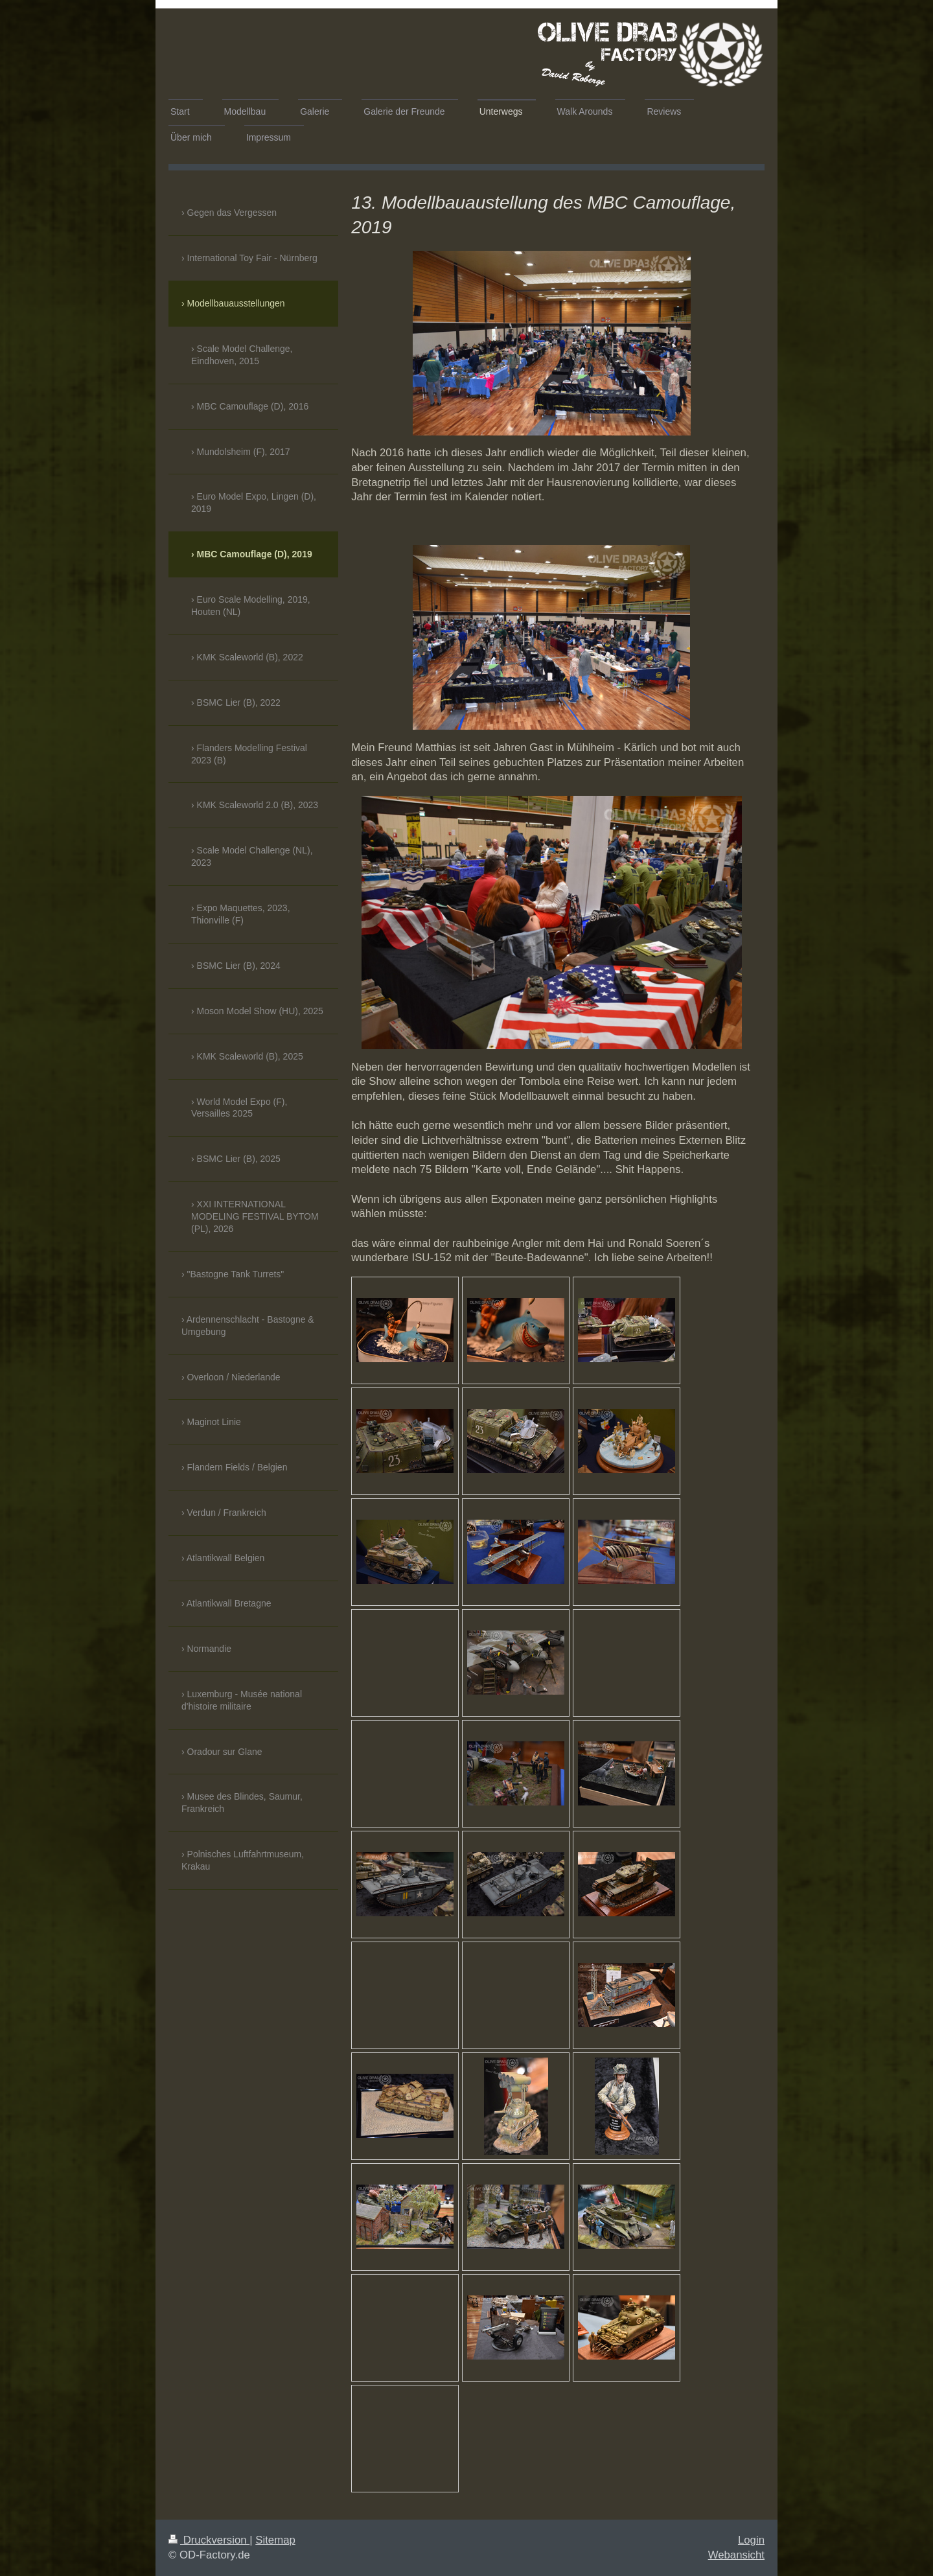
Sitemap (275, 2540)
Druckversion (208, 2540)
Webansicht (736, 2555)
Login (751, 2540)
